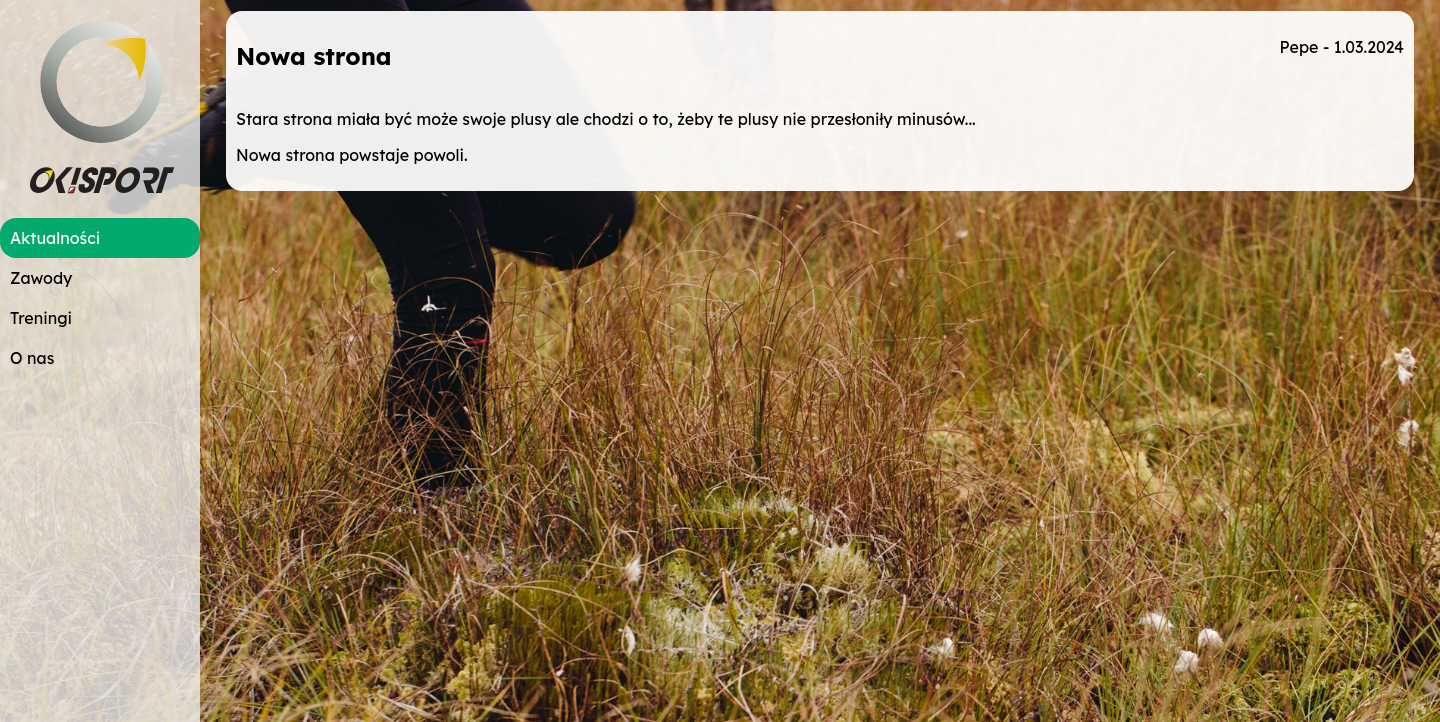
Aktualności (55, 238)
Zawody (41, 278)
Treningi (41, 318)
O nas (32, 358)
